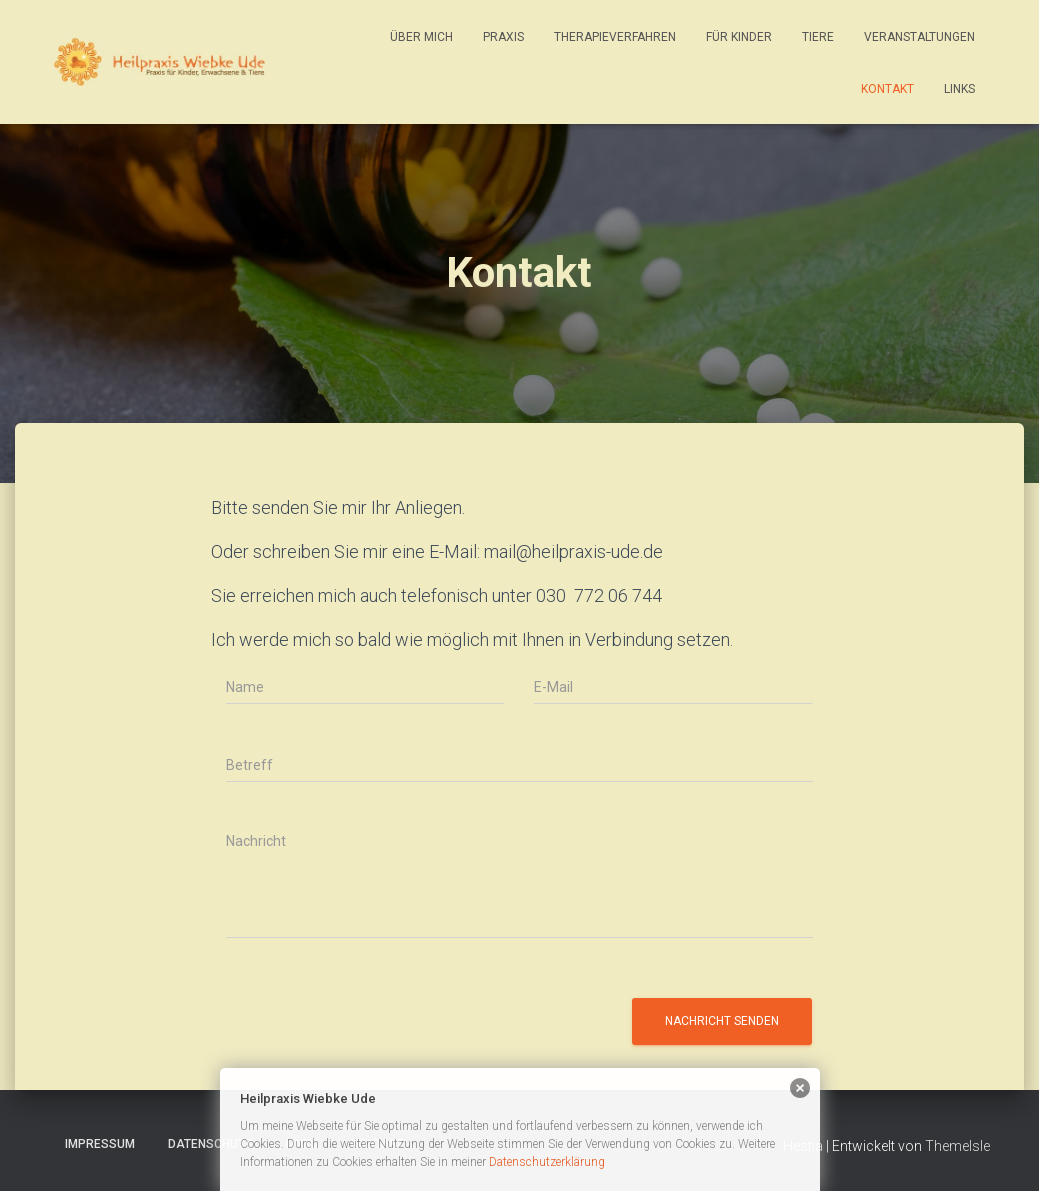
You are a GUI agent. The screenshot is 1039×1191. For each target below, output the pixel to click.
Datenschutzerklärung (547, 1162)
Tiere (818, 37)
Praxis (503, 37)
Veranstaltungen (919, 37)
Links (959, 89)
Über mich (421, 37)
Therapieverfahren (615, 37)
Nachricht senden (722, 1021)
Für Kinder (739, 37)
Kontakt (887, 89)
